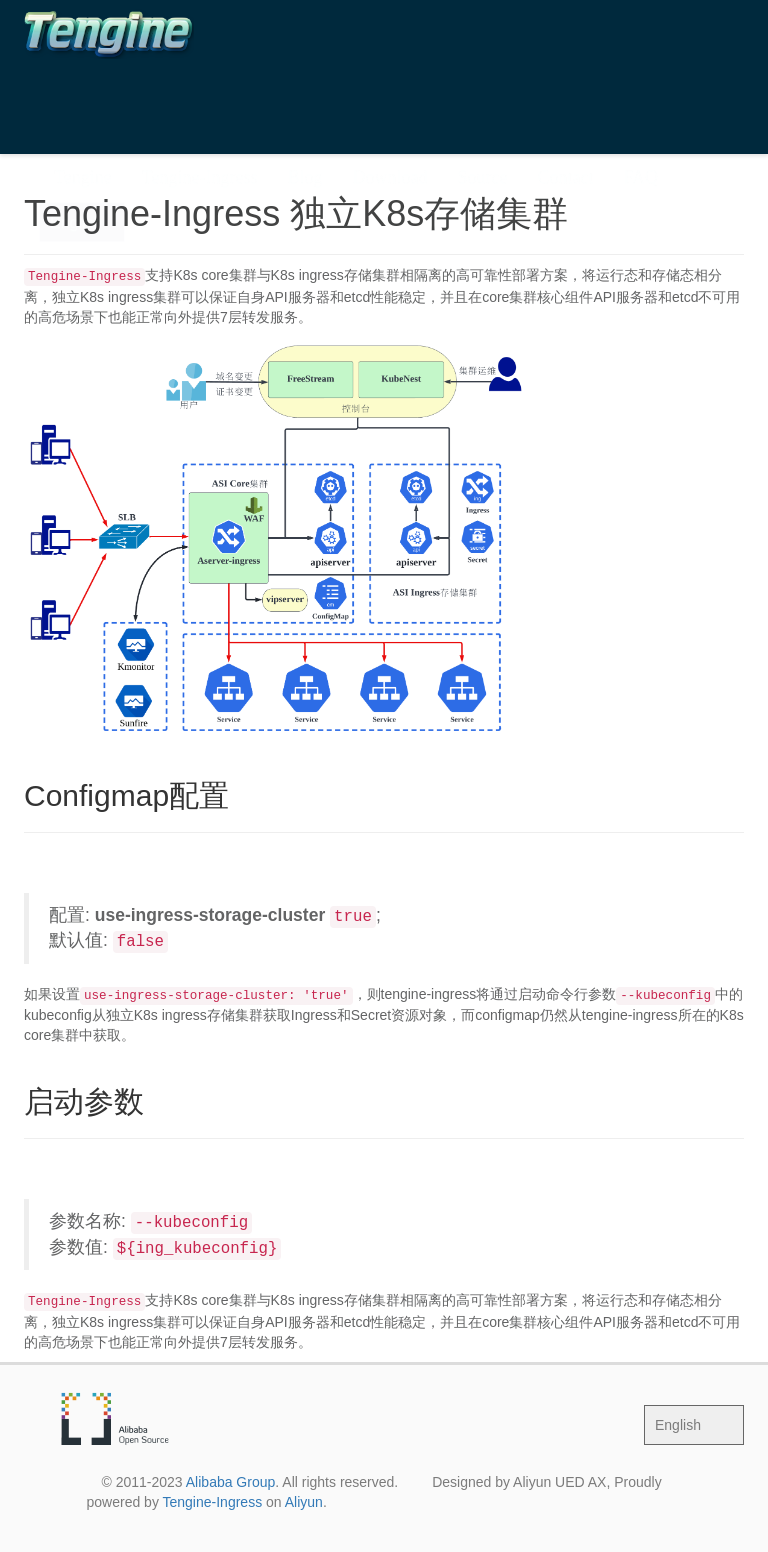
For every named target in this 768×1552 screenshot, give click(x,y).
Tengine (83, 94)
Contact (565, 94)
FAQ (640, 94)
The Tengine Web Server (124, 48)
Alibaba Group (231, 1482)
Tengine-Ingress (200, 94)
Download (389, 94)
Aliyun (304, 1502)
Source (482, 94)
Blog (304, 94)
